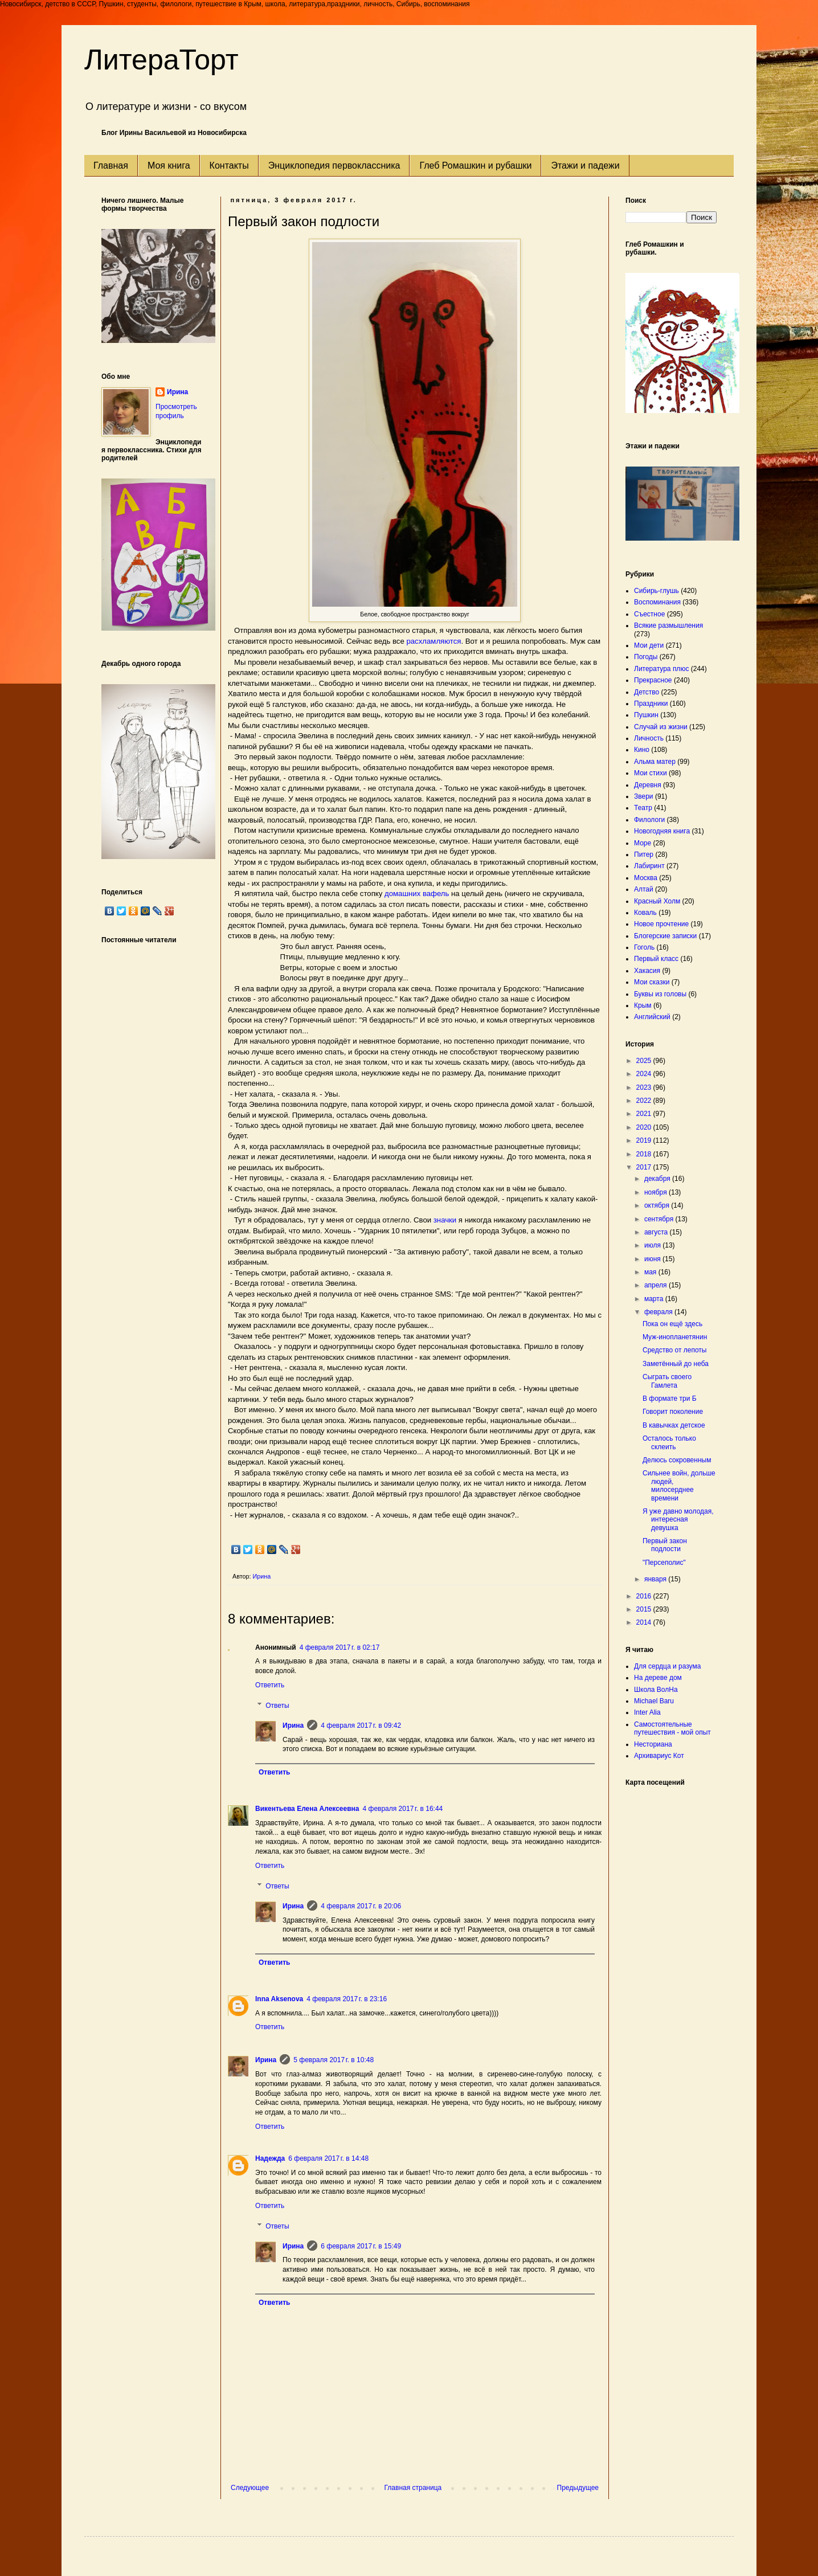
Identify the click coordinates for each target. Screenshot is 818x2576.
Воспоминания (657, 602)
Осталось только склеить (669, 1442)
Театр (643, 808)
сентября (660, 1219)
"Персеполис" (664, 1563)
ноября (656, 1192)
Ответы (277, 1706)
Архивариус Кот (659, 1756)
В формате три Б (670, 1399)
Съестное (649, 614)
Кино (641, 750)
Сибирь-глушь (656, 591)
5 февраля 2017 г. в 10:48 (333, 2060)
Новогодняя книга (662, 831)
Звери (643, 796)
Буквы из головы (660, 994)
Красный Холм (657, 901)
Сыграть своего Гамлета (667, 1381)
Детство (646, 692)
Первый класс (656, 959)
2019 (644, 1140)
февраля (659, 1312)
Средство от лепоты (674, 1350)
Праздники (651, 704)
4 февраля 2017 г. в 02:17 (340, 1647)
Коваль (645, 913)
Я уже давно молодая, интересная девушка (678, 1519)
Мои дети (649, 645)
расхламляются (433, 641)
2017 (644, 1167)
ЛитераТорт (161, 60)
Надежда (270, 2158)
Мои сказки (651, 982)
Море (642, 843)
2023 (644, 1087)
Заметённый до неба (676, 1364)
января (656, 1579)
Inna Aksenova (279, 1999)
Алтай (643, 889)
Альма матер (655, 762)
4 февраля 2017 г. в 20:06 (361, 1906)
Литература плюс (661, 669)
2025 (644, 1061)
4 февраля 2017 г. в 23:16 (346, 1999)
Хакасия (647, 971)
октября (657, 1205)
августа (657, 1232)
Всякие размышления (668, 625)
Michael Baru (654, 1701)
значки (444, 1220)
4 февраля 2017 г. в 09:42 (361, 1725)
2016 (644, 1596)
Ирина (293, 1725)
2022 (644, 1101)
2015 (644, 1609)
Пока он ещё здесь (672, 1324)
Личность (649, 738)
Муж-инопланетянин (675, 1337)
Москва (645, 878)
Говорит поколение (673, 1412)
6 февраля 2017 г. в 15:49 (361, 2246)
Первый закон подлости (665, 1545)
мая (651, 1272)
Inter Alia (647, 1712)
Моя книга (169, 165)
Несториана (653, 1744)
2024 (644, 1074)
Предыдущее (578, 2488)
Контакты (229, 165)
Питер (643, 854)
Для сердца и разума (667, 1666)
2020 (644, 1127)
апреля (656, 1285)
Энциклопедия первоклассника (334, 165)
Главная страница (413, 2488)
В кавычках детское (674, 1425)
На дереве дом (658, 1678)
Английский (652, 1017)
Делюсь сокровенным (677, 1460)
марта (654, 1299)
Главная (110, 165)
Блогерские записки (665, 936)
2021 (644, 1114)
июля (653, 1245)
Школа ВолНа (656, 1690)
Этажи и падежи (585, 165)
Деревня (647, 785)
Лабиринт (649, 866)
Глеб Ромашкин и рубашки (475, 165)
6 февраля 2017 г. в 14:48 (328, 2158)
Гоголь (644, 947)
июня (653, 1259)
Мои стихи (650, 773)
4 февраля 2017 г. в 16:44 (403, 1809)
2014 (644, 1622)
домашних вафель (417, 893)
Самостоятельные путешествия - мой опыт (672, 1728)
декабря (658, 1179)
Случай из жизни (661, 727)
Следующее (250, 2488)
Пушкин (646, 715)
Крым (643, 1005)
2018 (644, 1154)
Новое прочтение (661, 924)
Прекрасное (653, 680)
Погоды (645, 657)
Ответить (269, 1685)
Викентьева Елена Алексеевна (307, 1809)
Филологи (649, 820)
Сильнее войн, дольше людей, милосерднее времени (679, 1485)
